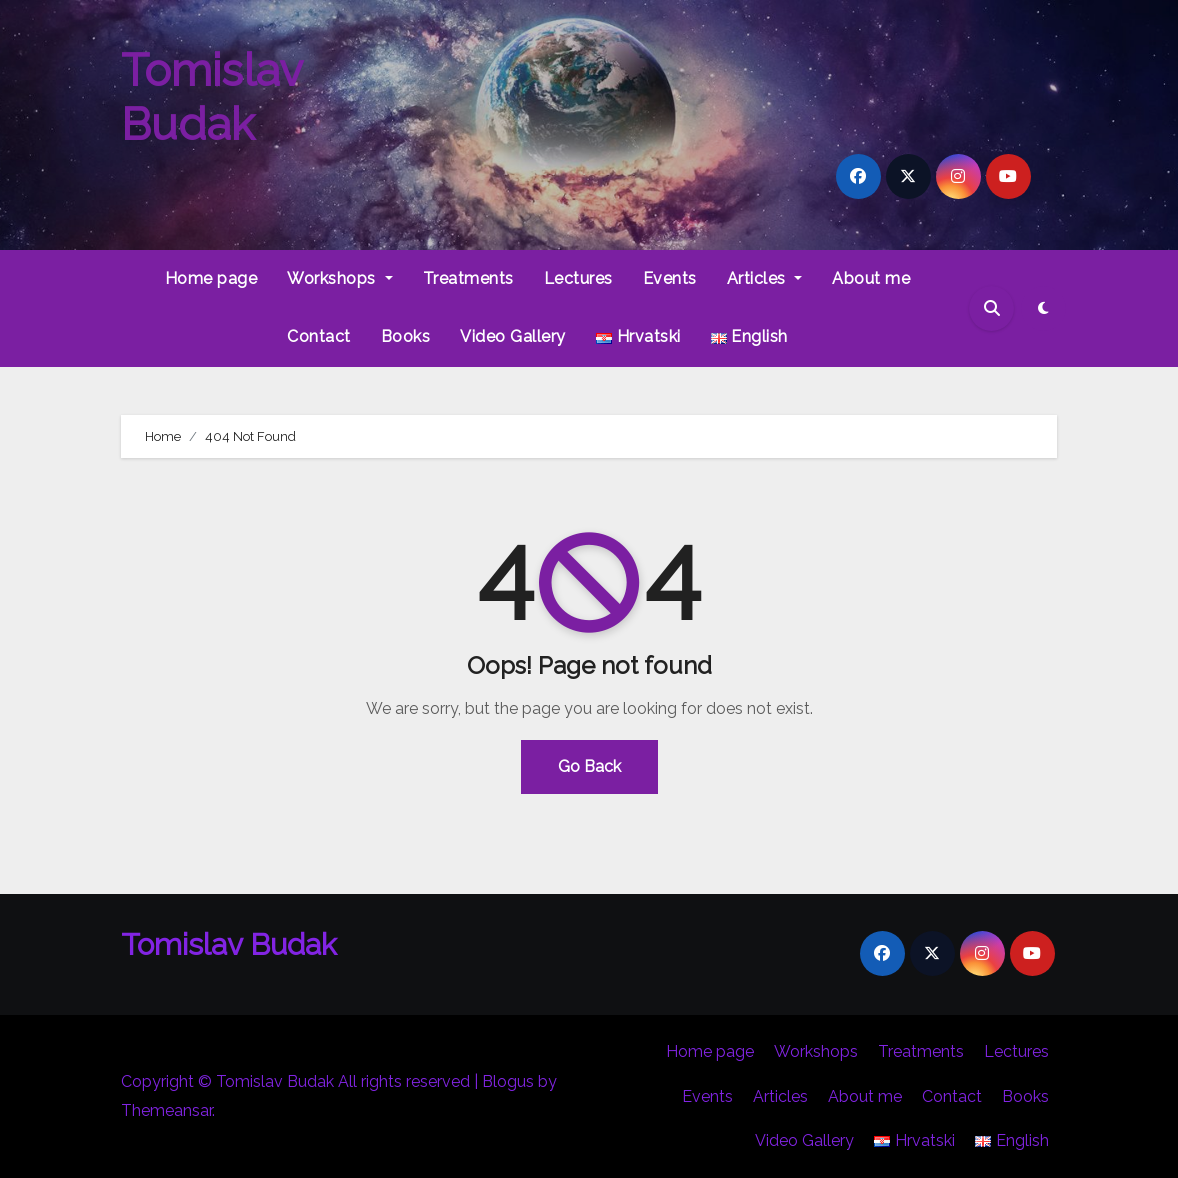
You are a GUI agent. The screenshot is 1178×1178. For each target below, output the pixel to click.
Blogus (508, 1081)
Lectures (578, 278)
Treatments (468, 278)
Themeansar (166, 1110)
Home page (211, 278)
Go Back (589, 766)
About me (871, 278)
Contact (319, 336)
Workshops (339, 278)
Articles (765, 278)
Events (670, 278)
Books (406, 336)
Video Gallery (513, 336)
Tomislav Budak (211, 97)
